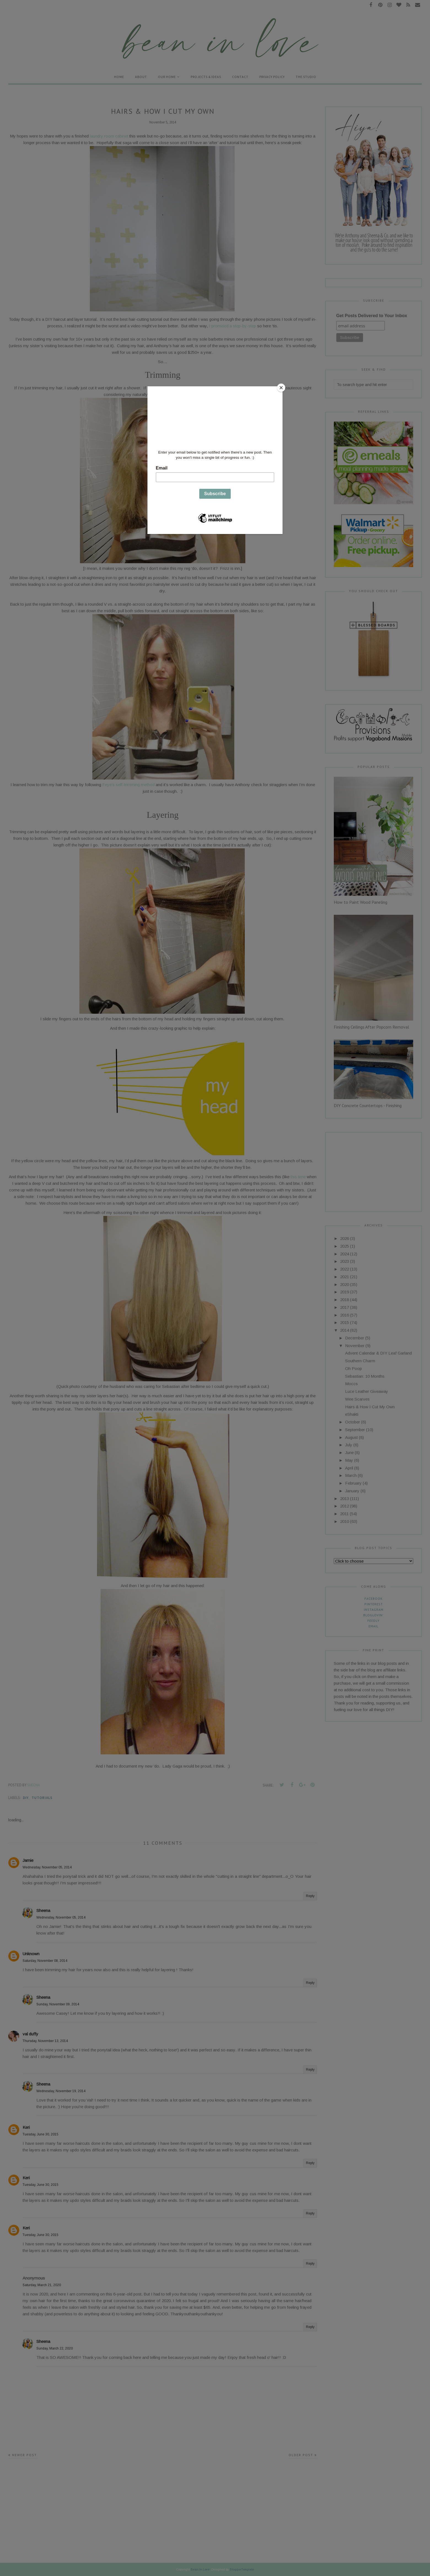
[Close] (281, 388)
